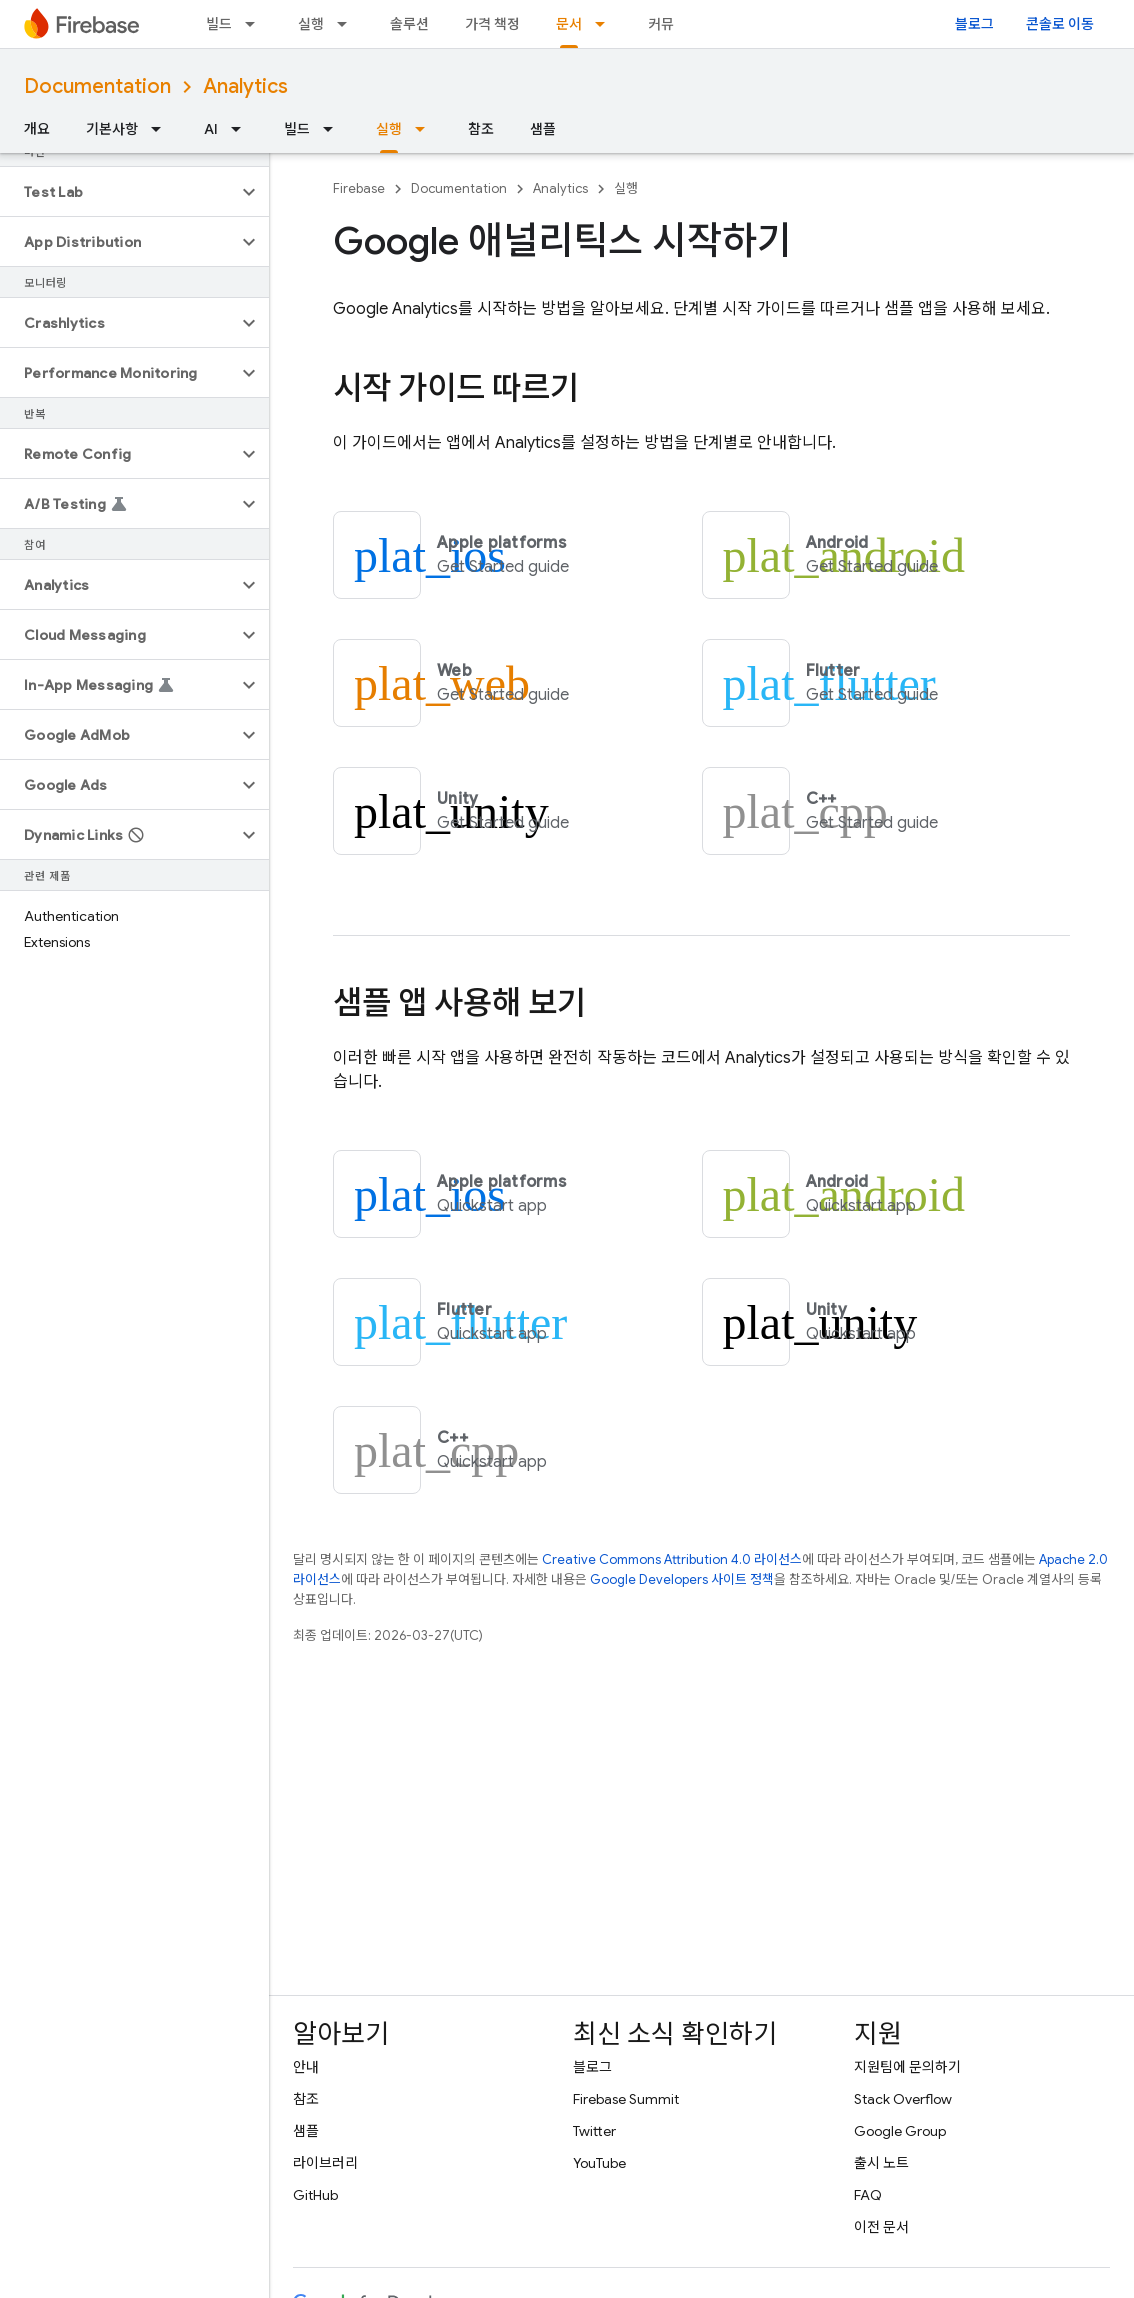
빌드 (219, 24)
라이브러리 (325, 2163)
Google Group (900, 2131)
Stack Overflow (903, 2099)
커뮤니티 (674, 24)
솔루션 (409, 24)
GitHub (315, 2195)
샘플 (543, 129)
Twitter (594, 2131)
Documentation (97, 86)
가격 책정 (492, 24)
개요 (37, 129)
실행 (311, 24)
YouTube (599, 2163)
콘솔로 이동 (1060, 24)
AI (211, 129)
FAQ (868, 2195)
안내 (306, 2067)
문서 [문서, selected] (569, 24)
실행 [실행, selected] (389, 129)
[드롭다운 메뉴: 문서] (606, 24)
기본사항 (112, 129)
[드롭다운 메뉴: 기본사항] (162, 129)
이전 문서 (881, 2227)
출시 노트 (881, 2163)
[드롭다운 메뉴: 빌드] (256, 24)
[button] (118, 192)
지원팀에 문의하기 (907, 2067)
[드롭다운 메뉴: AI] (242, 129)
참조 (481, 129)
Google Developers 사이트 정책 (682, 1579)
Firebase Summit (626, 2099)
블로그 (974, 24)
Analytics (245, 86)
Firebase (359, 188)
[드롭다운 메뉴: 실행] (348, 24)
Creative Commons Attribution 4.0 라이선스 (672, 1559)
